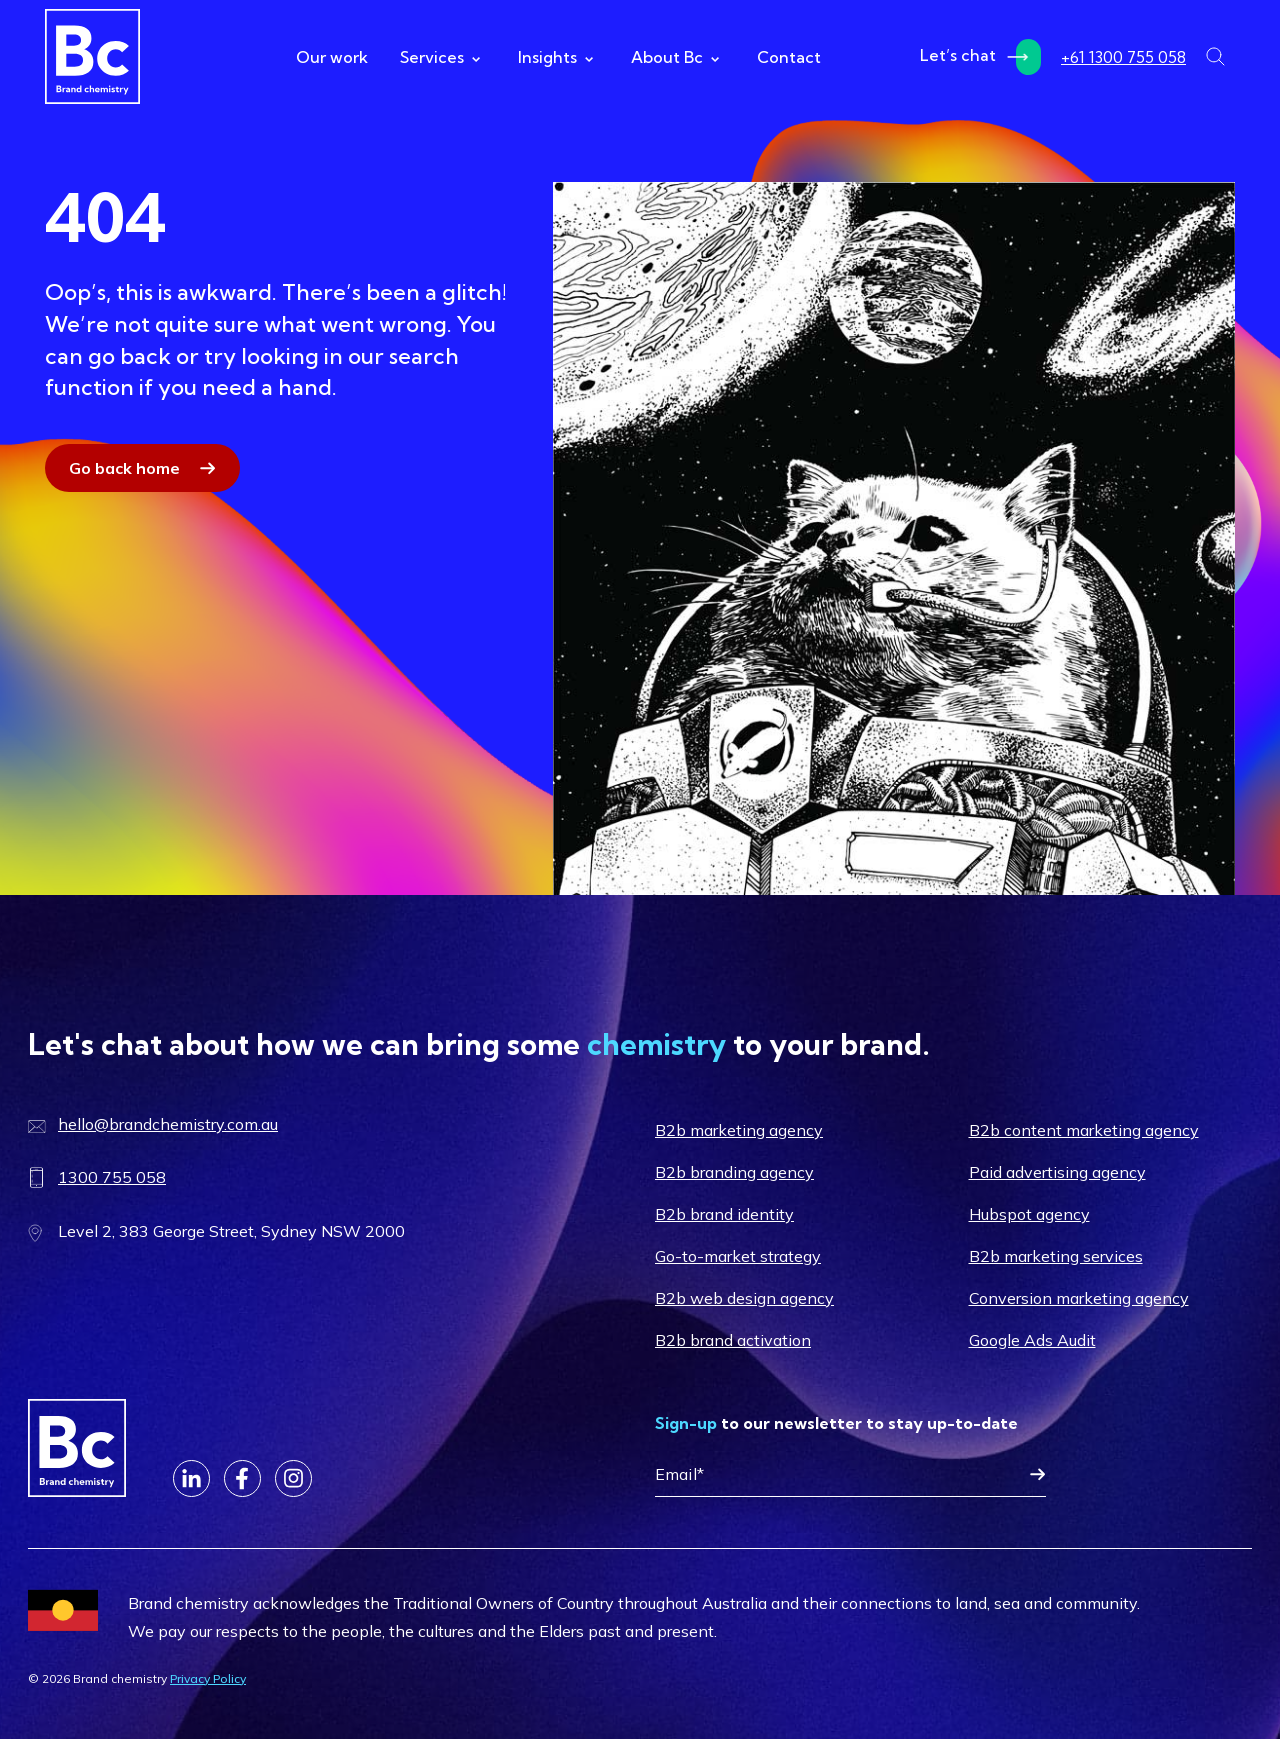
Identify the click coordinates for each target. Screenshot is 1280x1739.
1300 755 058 (112, 1177)
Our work (332, 57)
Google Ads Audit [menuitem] (1032, 1340)
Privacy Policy (208, 1678)
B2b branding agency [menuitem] (734, 1172)
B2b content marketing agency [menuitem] (1084, 1130)
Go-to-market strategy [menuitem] (738, 1256)
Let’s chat (980, 57)
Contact (789, 57)
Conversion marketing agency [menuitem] (1079, 1298)
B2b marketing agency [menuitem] (739, 1130)
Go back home (124, 468)
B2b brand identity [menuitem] (724, 1214)
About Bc (675, 57)
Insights (555, 57)
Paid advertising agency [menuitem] (1057, 1172)
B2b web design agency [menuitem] (744, 1298)
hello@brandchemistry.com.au (168, 1124)
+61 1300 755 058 (1123, 57)
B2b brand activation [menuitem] (733, 1340)
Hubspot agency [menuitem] (1029, 1214)
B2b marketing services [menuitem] (1056, 1256)
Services (440, 57)
